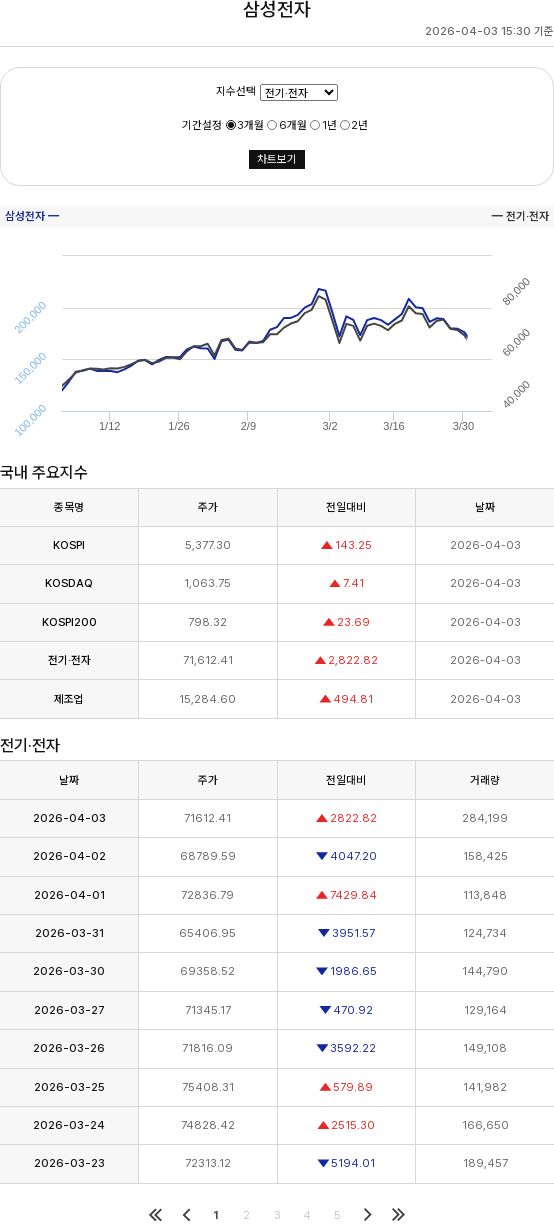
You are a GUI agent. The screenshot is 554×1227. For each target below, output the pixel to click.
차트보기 (277, 159)
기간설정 (202, 125)
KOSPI (69, 545)
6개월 (293, 125)
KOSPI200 (69, 622)
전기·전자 (69, 660)
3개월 (250, 125)
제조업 (69, 699)
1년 (329, 125)
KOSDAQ (69, 583)
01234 (299, 92)
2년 (359, 125)
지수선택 (236, 91)
